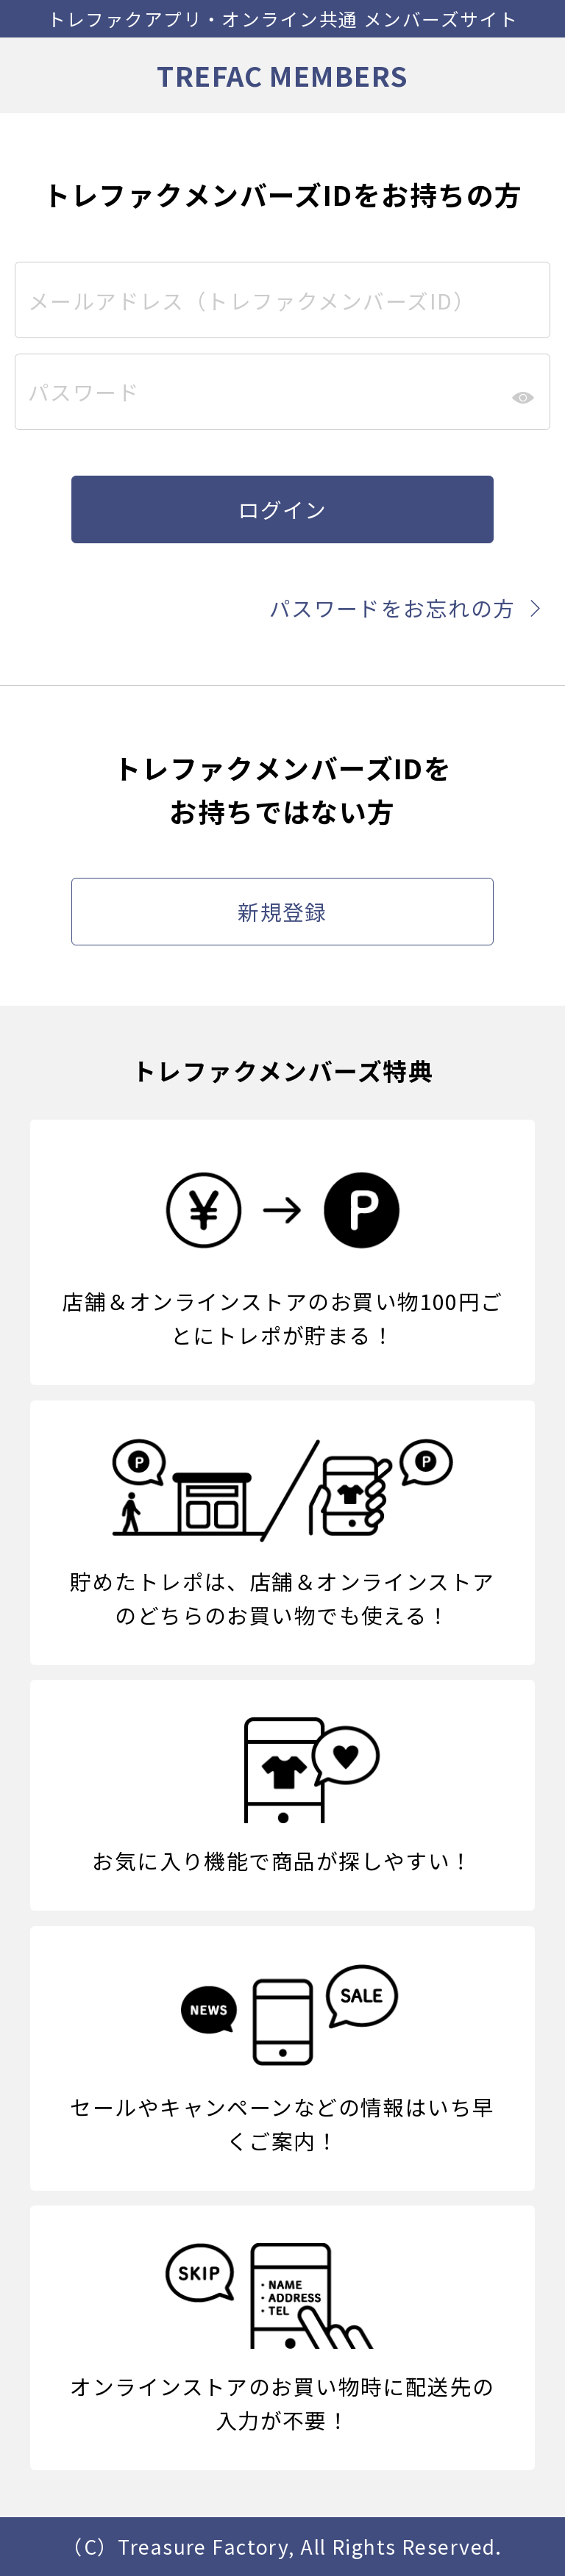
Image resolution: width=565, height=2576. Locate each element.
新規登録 (282, 911)
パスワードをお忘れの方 (409, 608)
